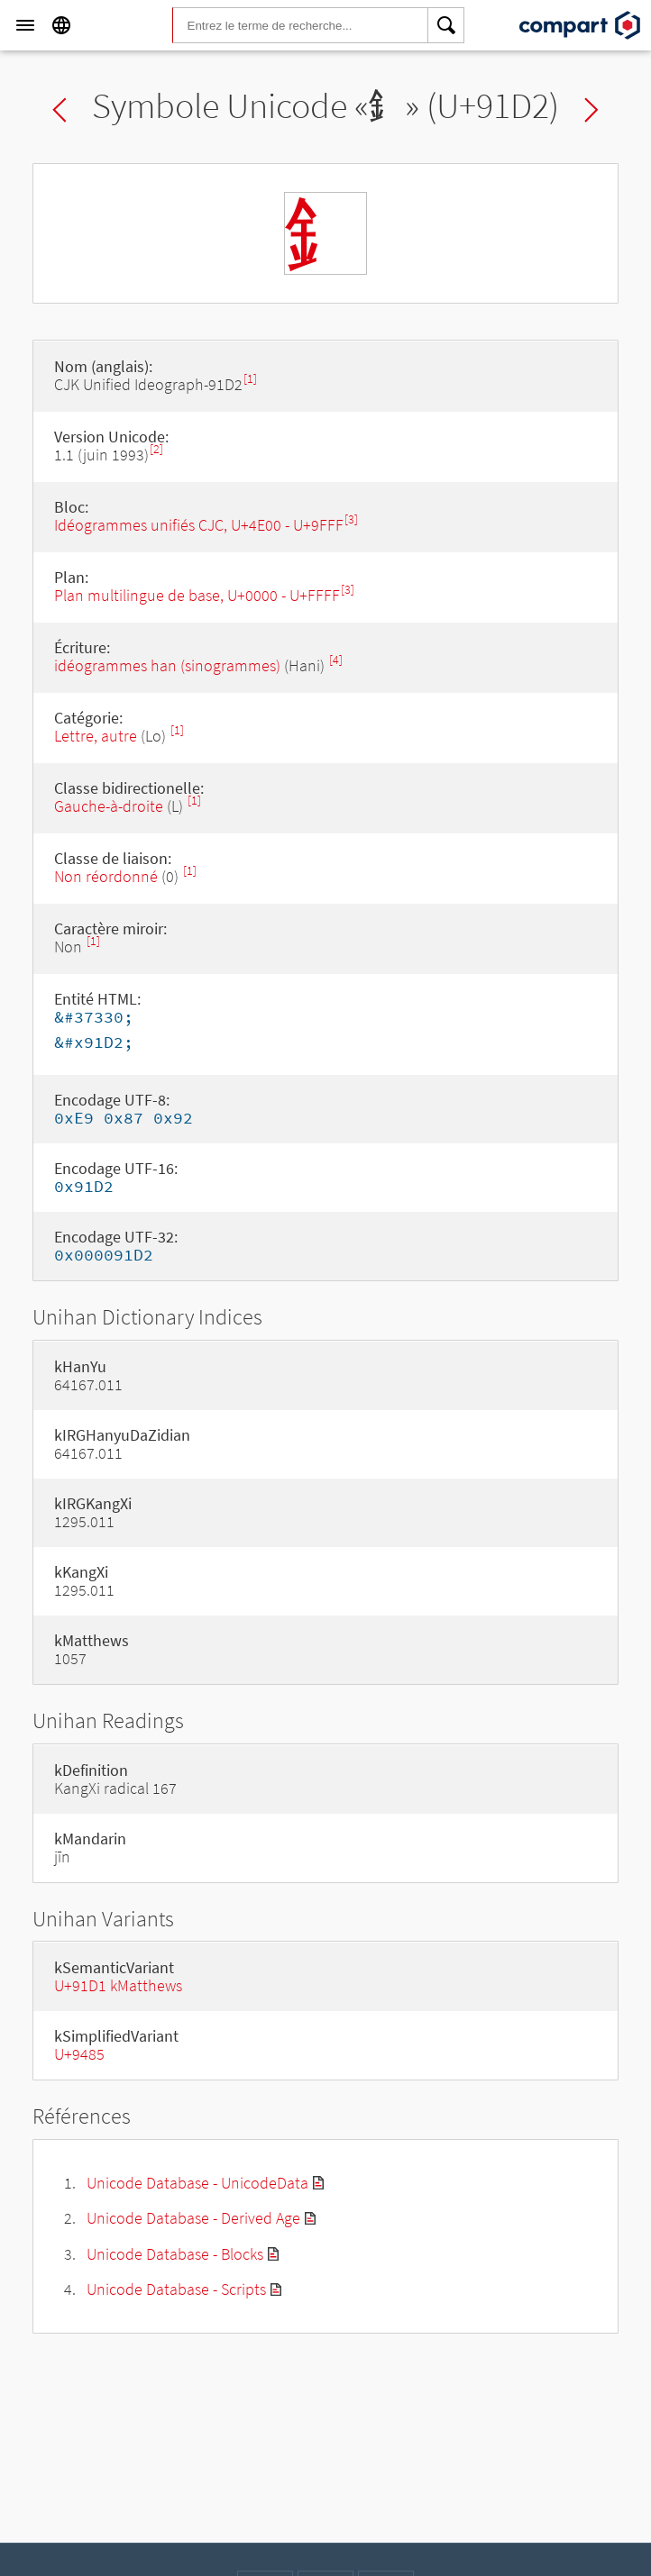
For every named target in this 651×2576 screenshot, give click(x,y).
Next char (591, 110)
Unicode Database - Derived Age (193, 2217)
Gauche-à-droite (108, 806)
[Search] (446, 25)
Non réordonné (106, 876)
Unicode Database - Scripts (176, 2289)
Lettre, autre (95, 735)
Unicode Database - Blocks (175, 2254)
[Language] (61, 25)
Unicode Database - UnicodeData (197, 2182)
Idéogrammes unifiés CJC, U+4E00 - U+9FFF (199, 524)
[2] (156, 449)
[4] (336, 660)
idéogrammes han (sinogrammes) (167, 665)
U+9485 (79, 2054)
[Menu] (25, 25)
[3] (351, 519)
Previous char (59, 110)
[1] (250, 379)
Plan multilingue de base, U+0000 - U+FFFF (197, 595)
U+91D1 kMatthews (118, 1985)
